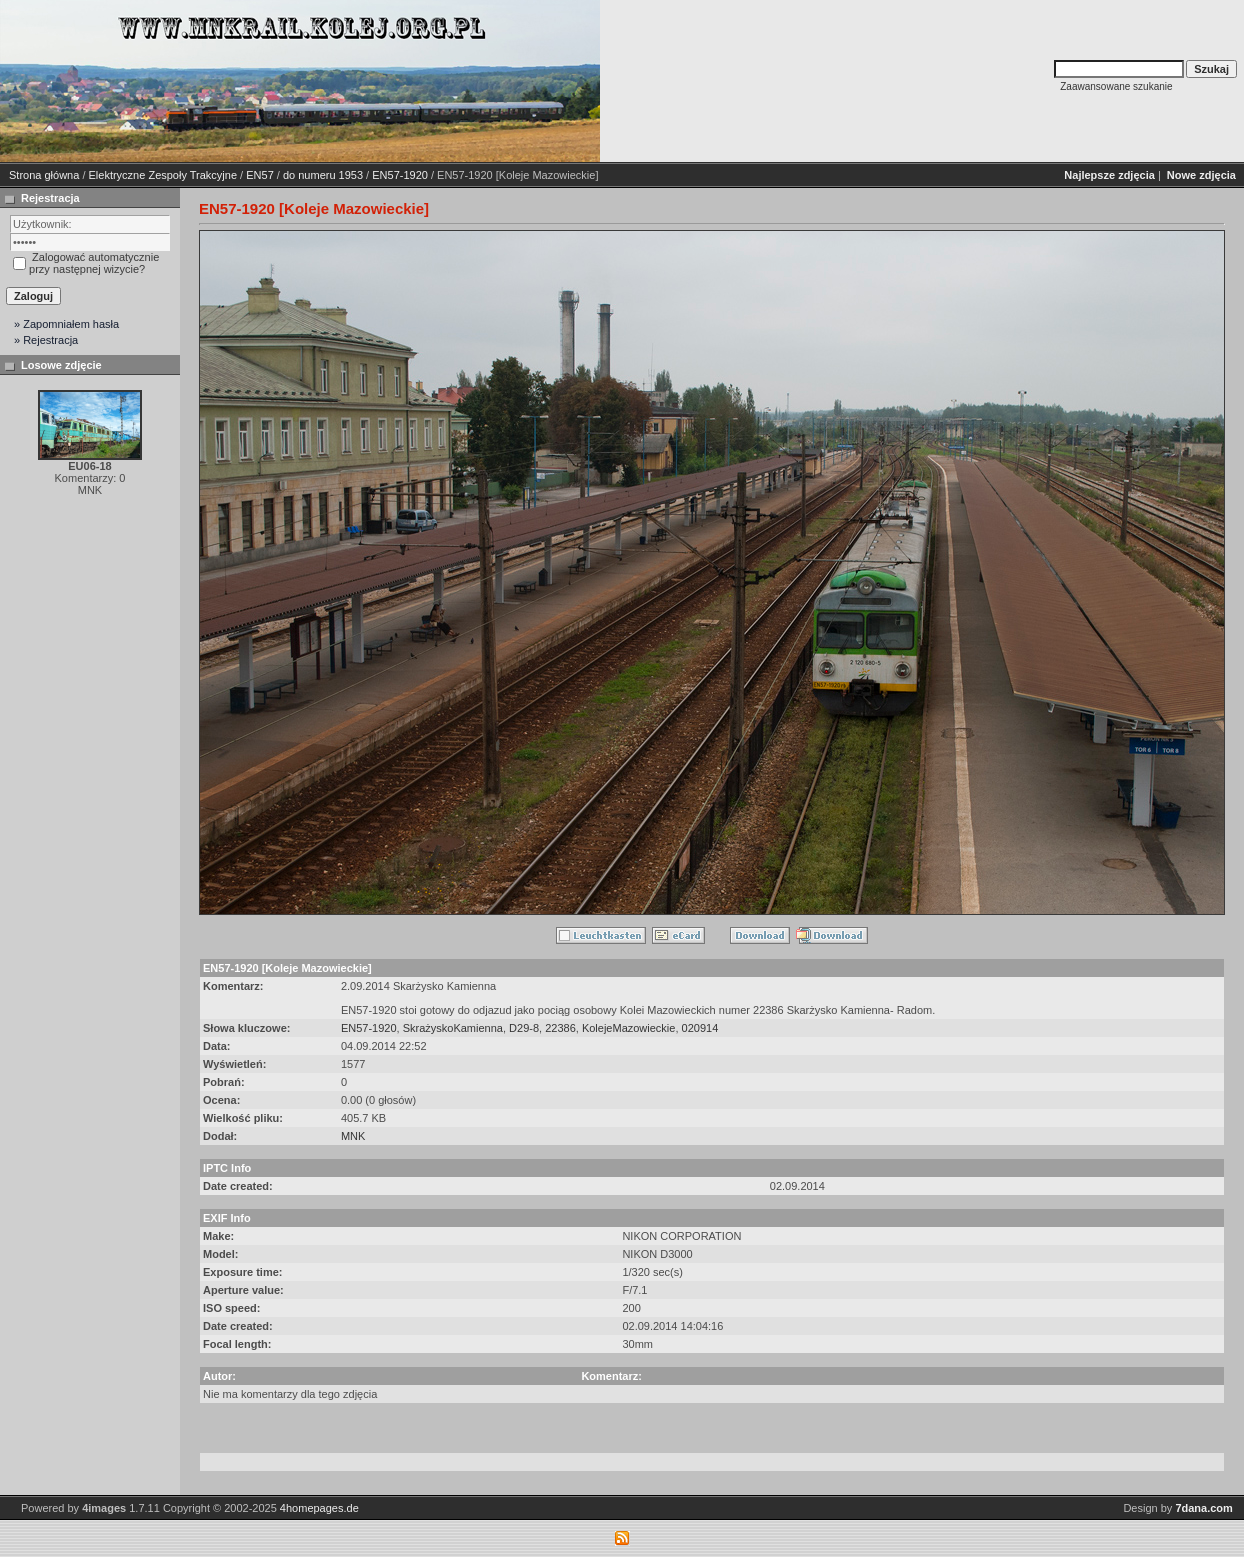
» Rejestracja (46, 340)
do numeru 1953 (323, 175)
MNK (353, 1136)
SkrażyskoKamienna (453, 1028)
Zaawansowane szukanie (1116, 86)
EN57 (260, 175)
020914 (700, 1028)
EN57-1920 (400, 175)
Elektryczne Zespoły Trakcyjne (163, 175)
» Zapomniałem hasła (66, 324)
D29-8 (524, 1028)
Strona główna (44, 175)
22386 (560, 1028)
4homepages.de (319, 1508)
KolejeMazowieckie (629, 1028)
